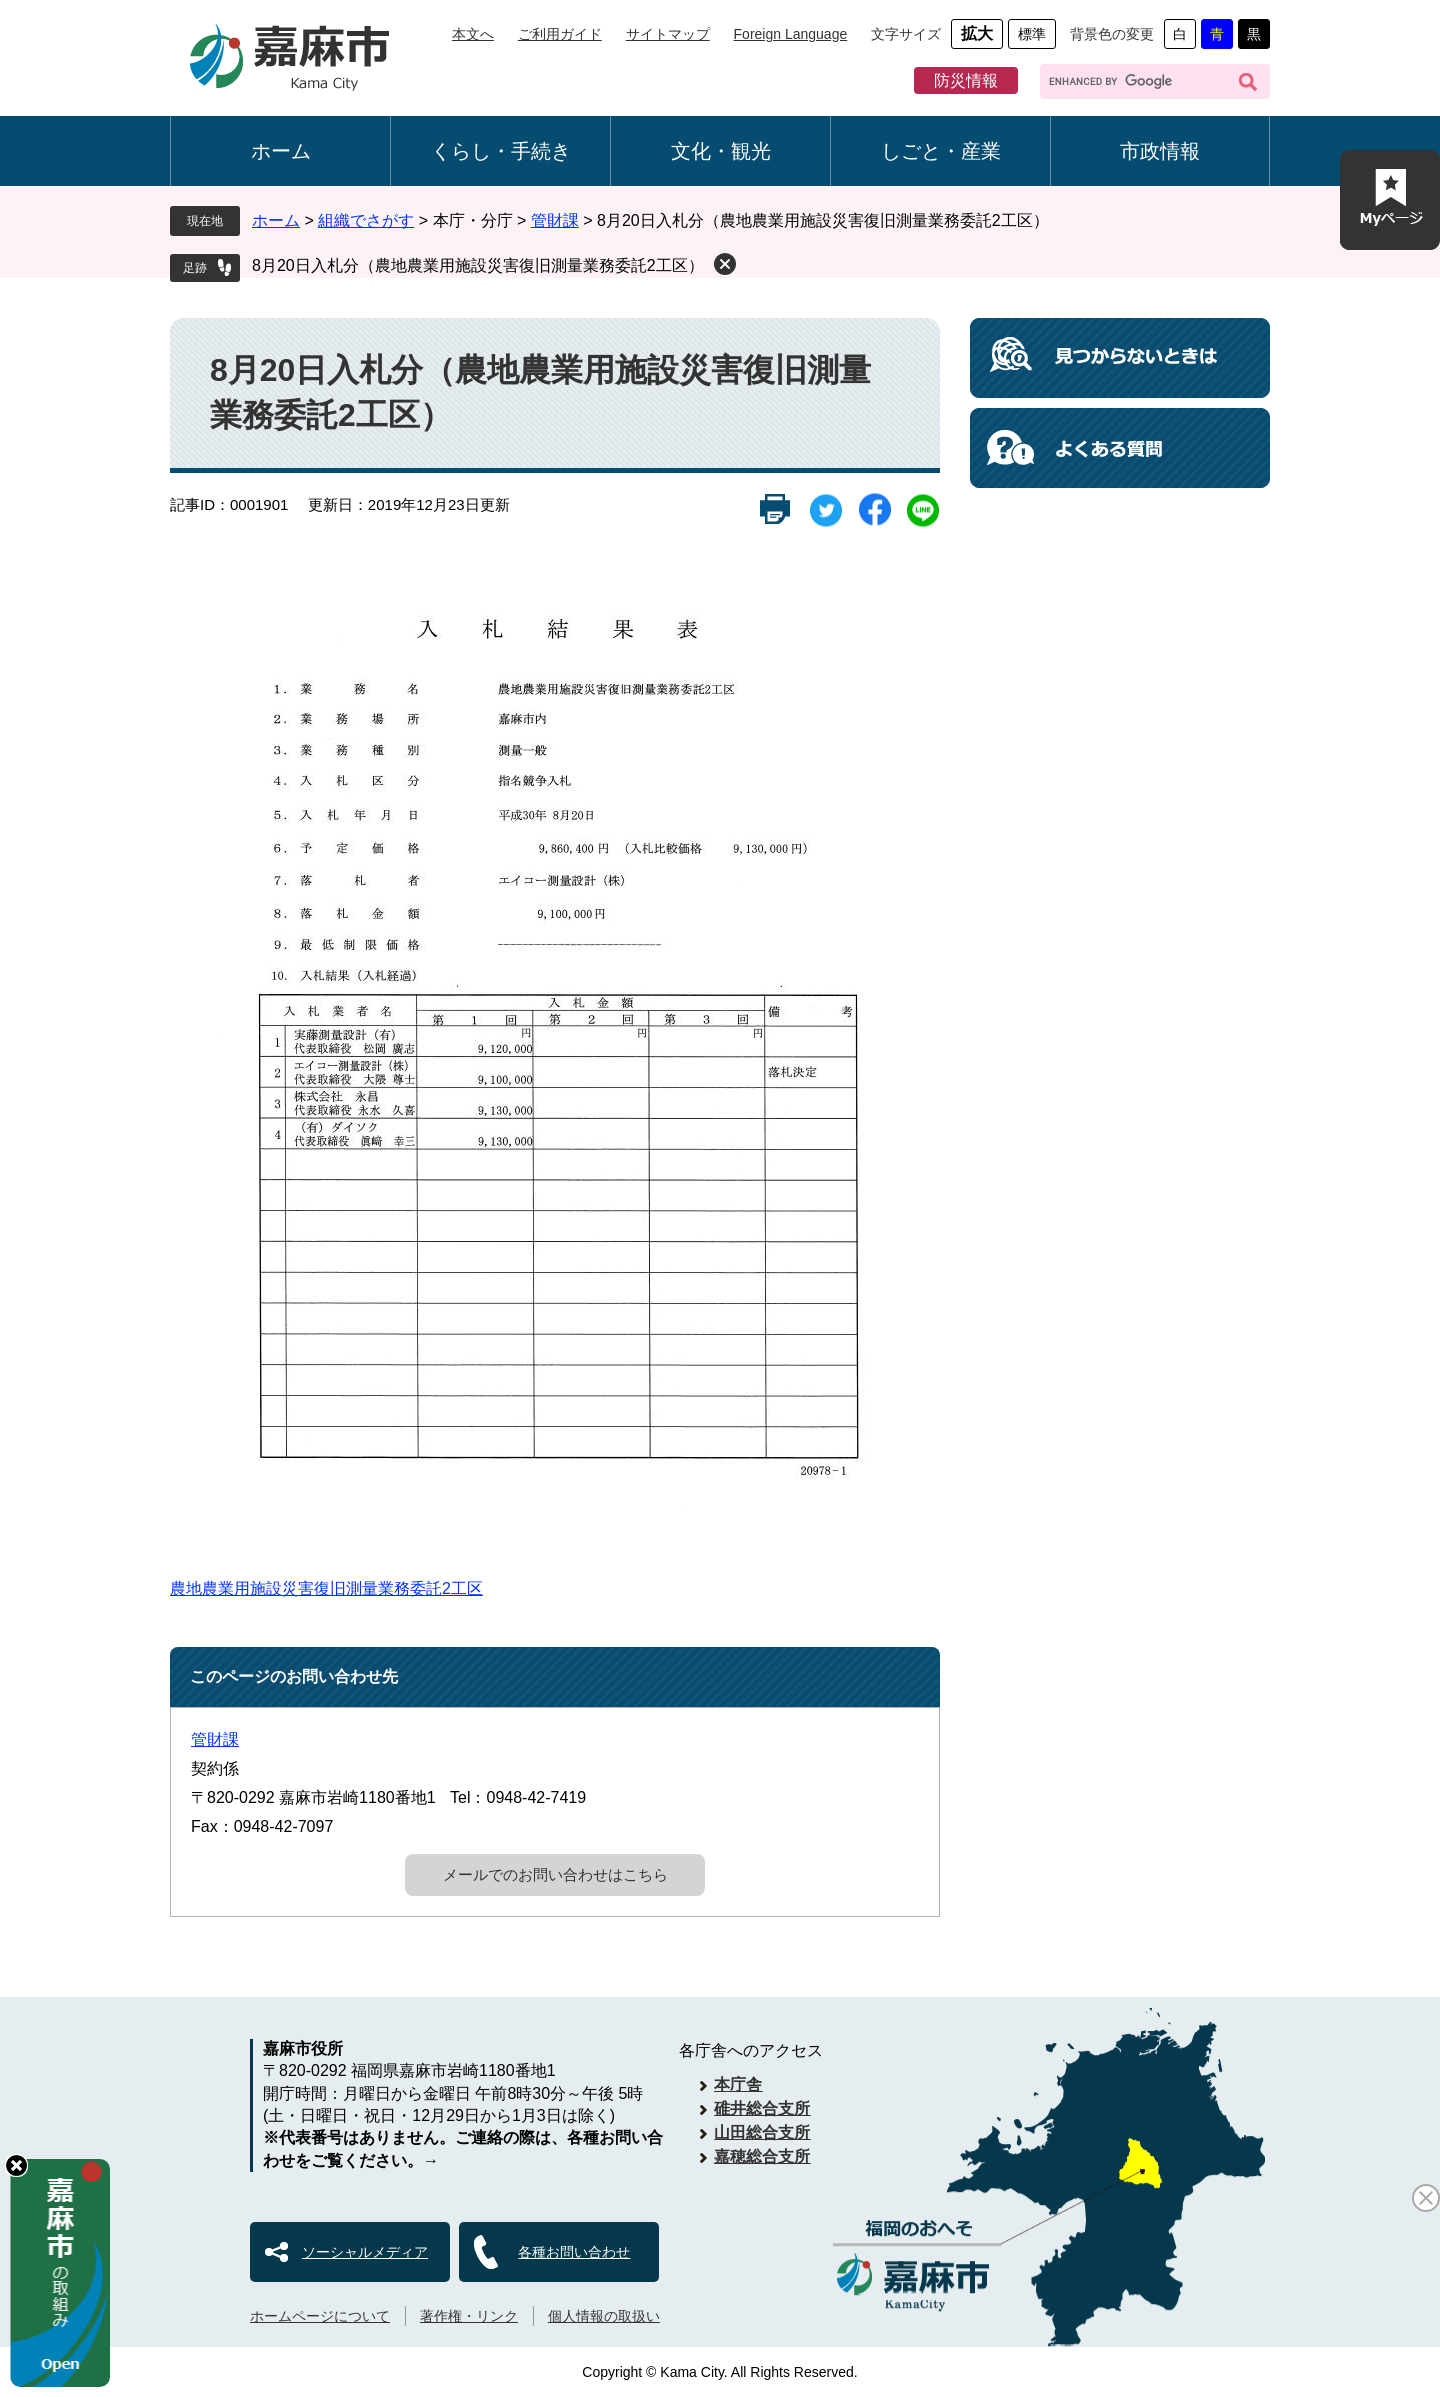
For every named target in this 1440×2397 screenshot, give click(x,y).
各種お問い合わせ (574, 2252)
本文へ (473, 34)
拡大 (977, 33)
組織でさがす (366, 220)
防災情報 (966, 80)
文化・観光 (721, 151)
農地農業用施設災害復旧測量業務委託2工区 (326, 1588)
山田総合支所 (762, 2132)
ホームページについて (320, 2316)
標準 (1032, 34)
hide (16, 2165)
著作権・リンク (469, 2316)
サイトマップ (668, 34)
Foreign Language (791, 34)
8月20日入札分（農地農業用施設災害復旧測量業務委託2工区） (478, 265)
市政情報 (1160, 151)
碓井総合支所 (762, 2108)
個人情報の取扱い (604, 2316)
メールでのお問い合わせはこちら (555, 1874)
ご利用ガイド (560, 34)
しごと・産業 (941, 151)
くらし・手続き (501, 151)
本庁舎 (738, 2084)
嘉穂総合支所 (762, 2156)
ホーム (281, 151)
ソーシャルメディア (365, 2252)
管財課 (555, 220)
